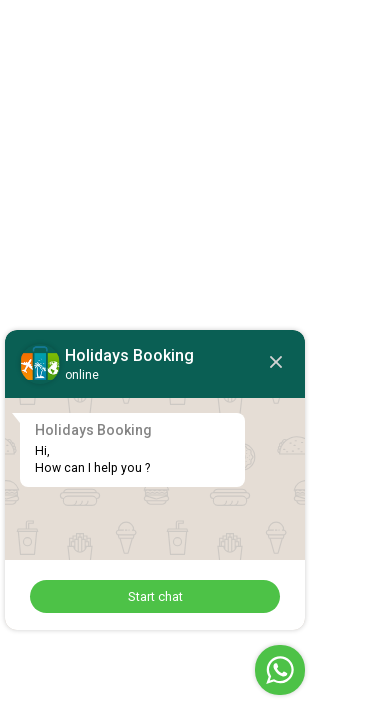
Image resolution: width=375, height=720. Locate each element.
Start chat (155, 596)
